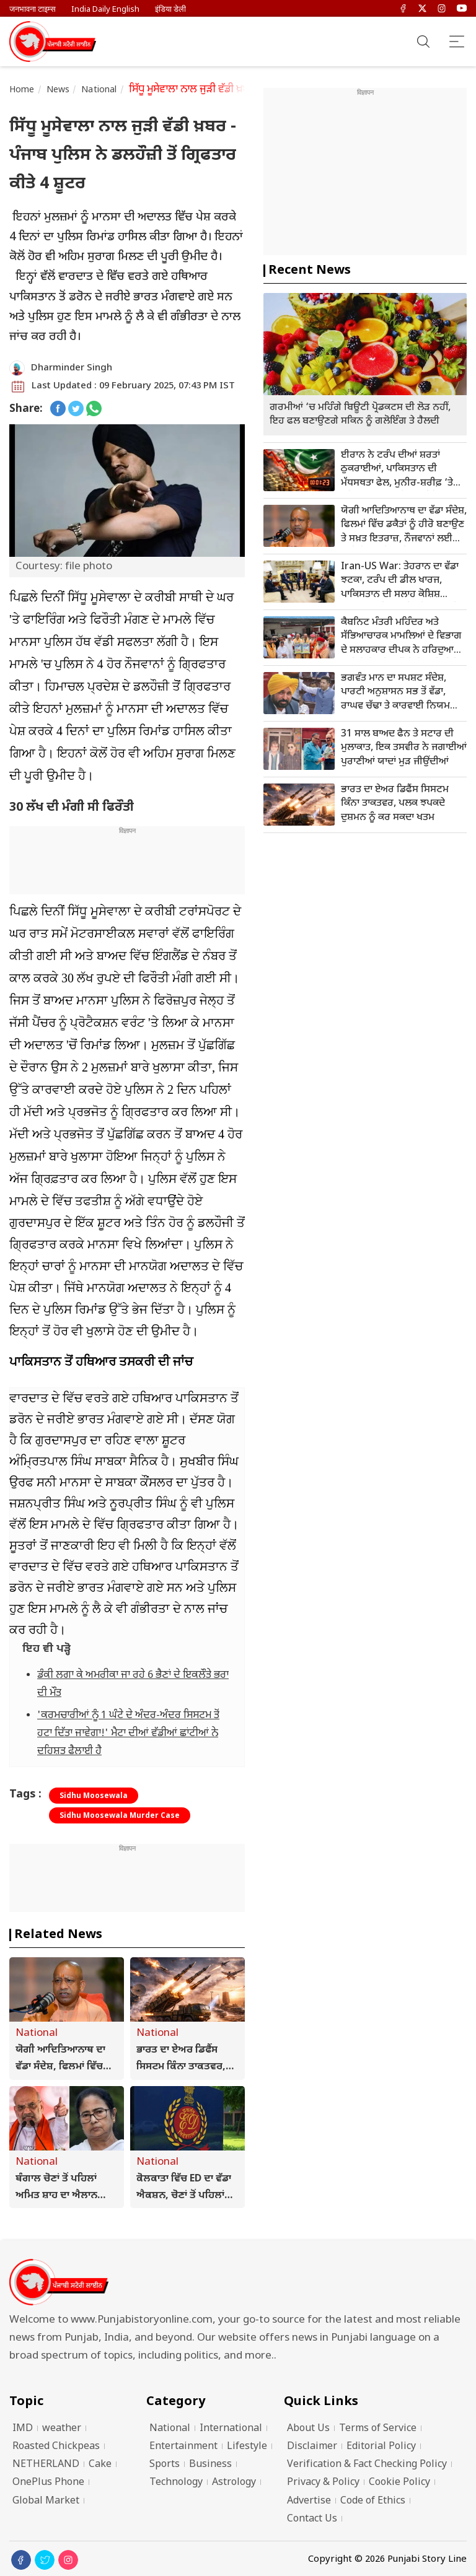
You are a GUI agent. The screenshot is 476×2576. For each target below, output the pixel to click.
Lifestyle (247, 2446)
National (99, 90)
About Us (308, 2428)
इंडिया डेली (170, 10)
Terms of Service (377, 2428)
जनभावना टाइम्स (32, 10)
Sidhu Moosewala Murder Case (120, 1816)
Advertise (309, 2501)
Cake (100, 2464)
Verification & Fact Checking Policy (367, 2464)
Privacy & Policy (323, 2482)
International (231, 2428)
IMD (22, 2428)
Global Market (45, 2501)
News (58, 90)
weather (61, 2428)
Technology (176, 2482)
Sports (164, 2464)
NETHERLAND (45, 2464)
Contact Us (312, 2519)
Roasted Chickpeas (56, 2446)
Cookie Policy (399, 2482)
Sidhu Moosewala (94, 1796)
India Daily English (105, 10)
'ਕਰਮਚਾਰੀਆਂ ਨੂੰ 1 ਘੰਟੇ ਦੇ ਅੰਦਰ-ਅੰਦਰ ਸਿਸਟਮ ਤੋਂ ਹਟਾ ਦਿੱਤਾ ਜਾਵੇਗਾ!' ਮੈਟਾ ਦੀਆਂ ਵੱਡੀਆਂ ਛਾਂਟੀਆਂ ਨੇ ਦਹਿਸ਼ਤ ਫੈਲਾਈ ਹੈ (128, 1733)
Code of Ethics (372, 2501)
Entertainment (183, 2446)
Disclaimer (312, 2446)
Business (210, 2464)
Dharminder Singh (71, 368)
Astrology (234, 2482)
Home (22, 90)
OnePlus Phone (48, 2482)
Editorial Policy (381, 2446)
